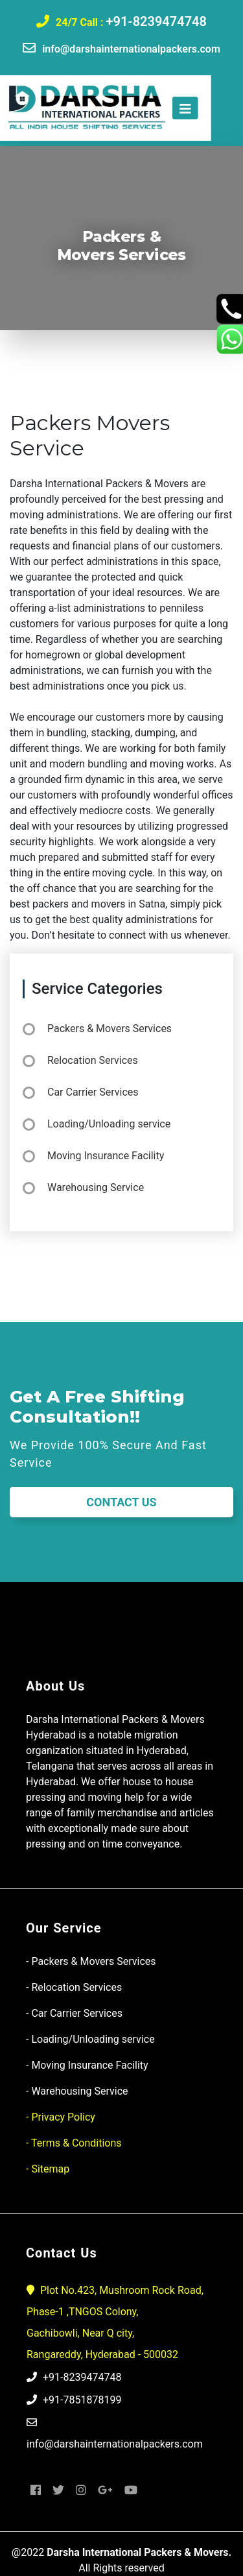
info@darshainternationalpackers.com (131, 49)
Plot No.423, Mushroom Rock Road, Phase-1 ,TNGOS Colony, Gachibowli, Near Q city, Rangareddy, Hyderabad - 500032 (115, 2322)
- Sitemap (47, 2169)
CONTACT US (121, 1502)
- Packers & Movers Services (91, 1961)
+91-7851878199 (74, 2400)
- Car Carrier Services (74, 2013)
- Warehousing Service (77, 2091)
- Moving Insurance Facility (87, 2065)
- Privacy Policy (60, 2117)
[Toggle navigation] (168, 108)
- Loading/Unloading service (90, 2039)
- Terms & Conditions (74, 2143)
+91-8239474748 (156, 21)
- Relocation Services (74, 1987)
